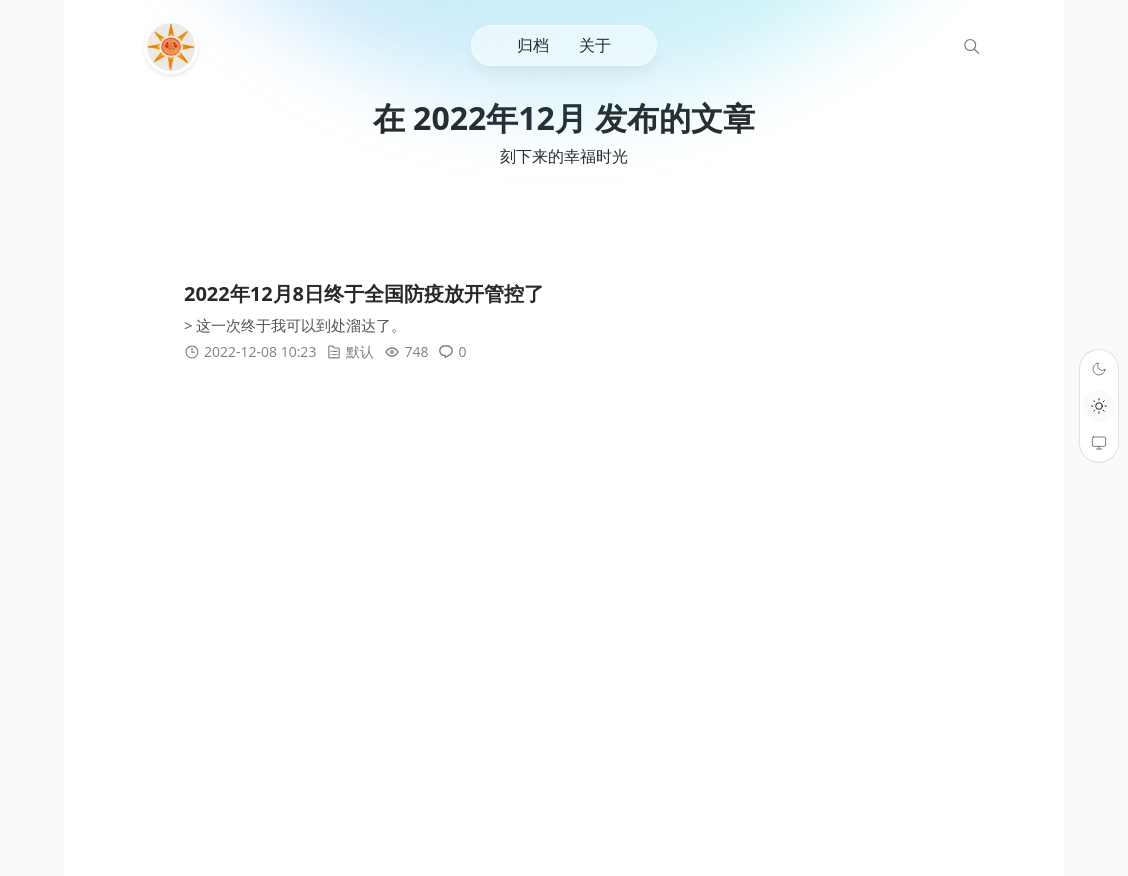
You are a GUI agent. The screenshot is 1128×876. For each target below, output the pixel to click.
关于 (595, 45)
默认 (360, 352)
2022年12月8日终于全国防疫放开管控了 (364, 294)
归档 (533, 45)
